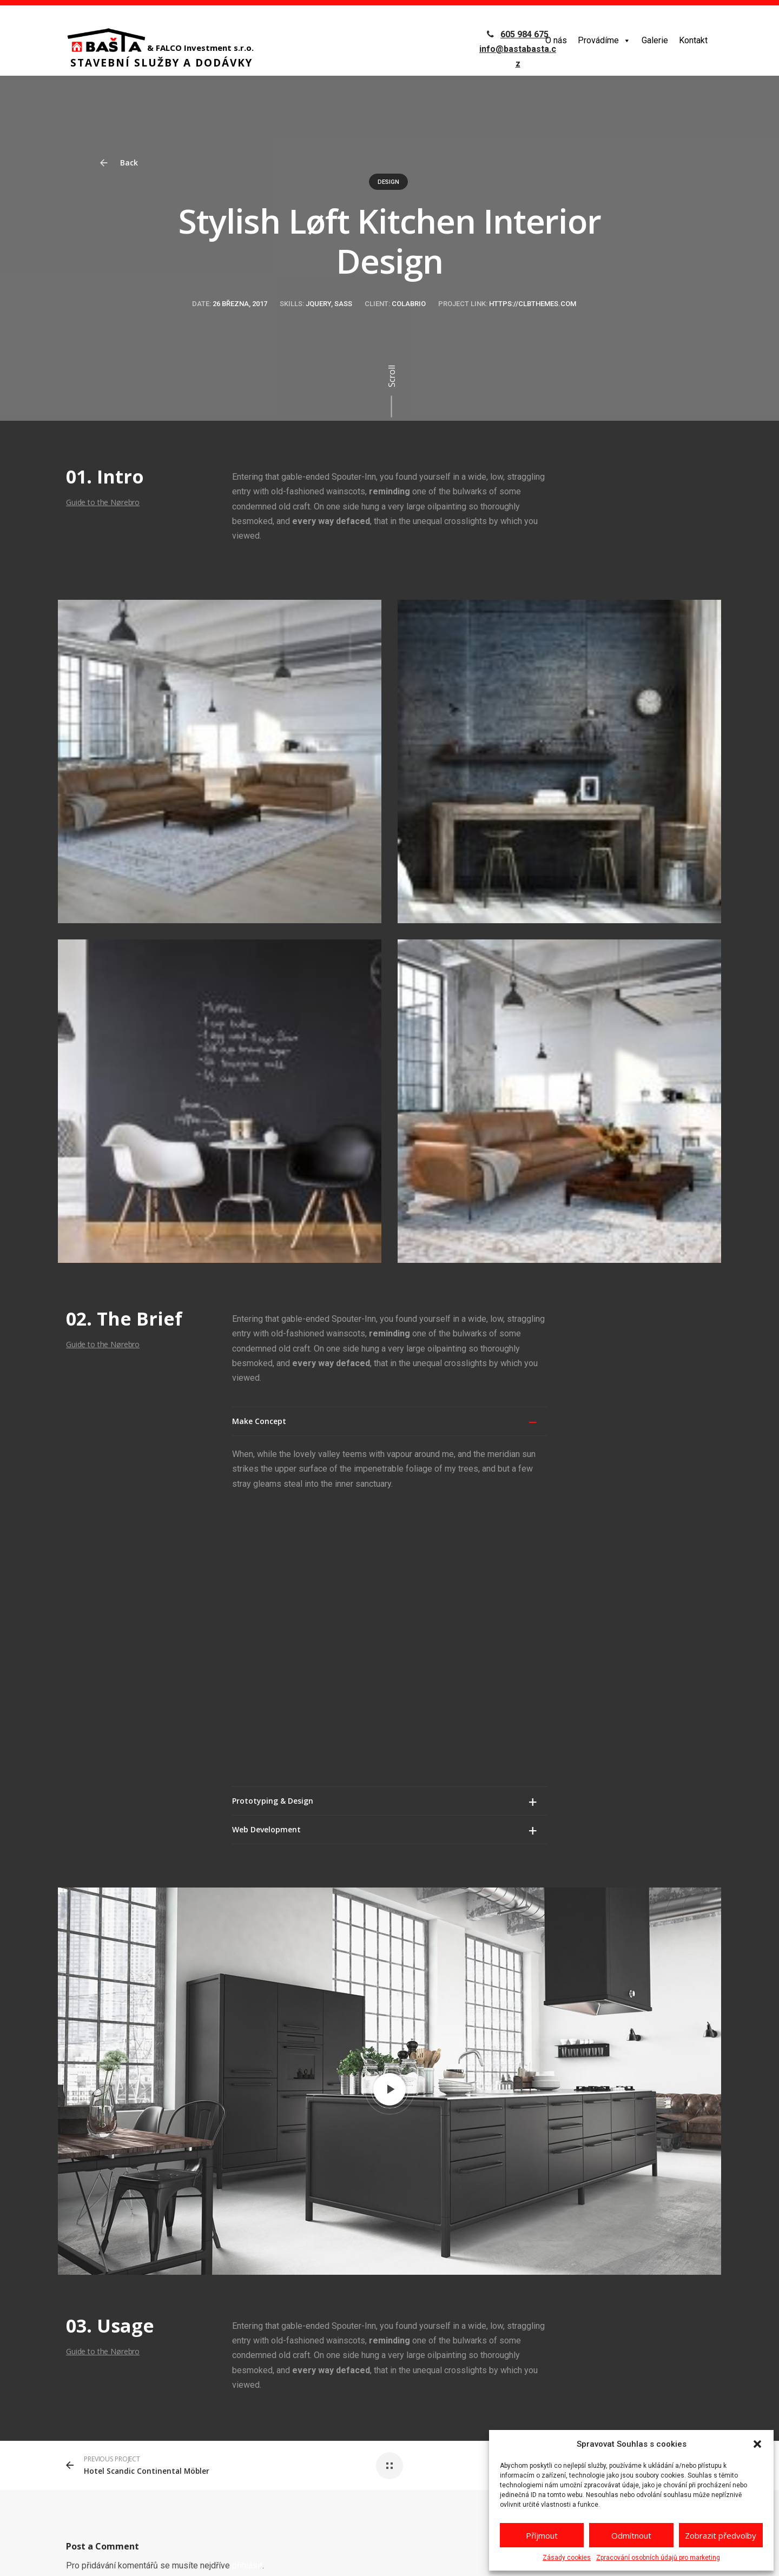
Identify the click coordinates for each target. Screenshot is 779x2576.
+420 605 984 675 (616, 2403)
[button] (757, 2444)
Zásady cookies (567, 2557)
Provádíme (604, 40)
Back (124, 163)
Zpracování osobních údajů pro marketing (658, 2557)
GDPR (273, 2557)
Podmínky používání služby (476, 2557)
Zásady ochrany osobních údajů (380, 2557)
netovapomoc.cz (233, 2557)
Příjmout (542, 2535)
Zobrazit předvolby (720, 2535)
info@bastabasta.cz (623, 2425)
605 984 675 (524, 34)
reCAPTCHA (306, 2557)
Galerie (655, 40)
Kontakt (693, 40)
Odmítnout (631, 2535)
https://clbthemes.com (532, 304)
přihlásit (247, 2280)
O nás (556, 40)
